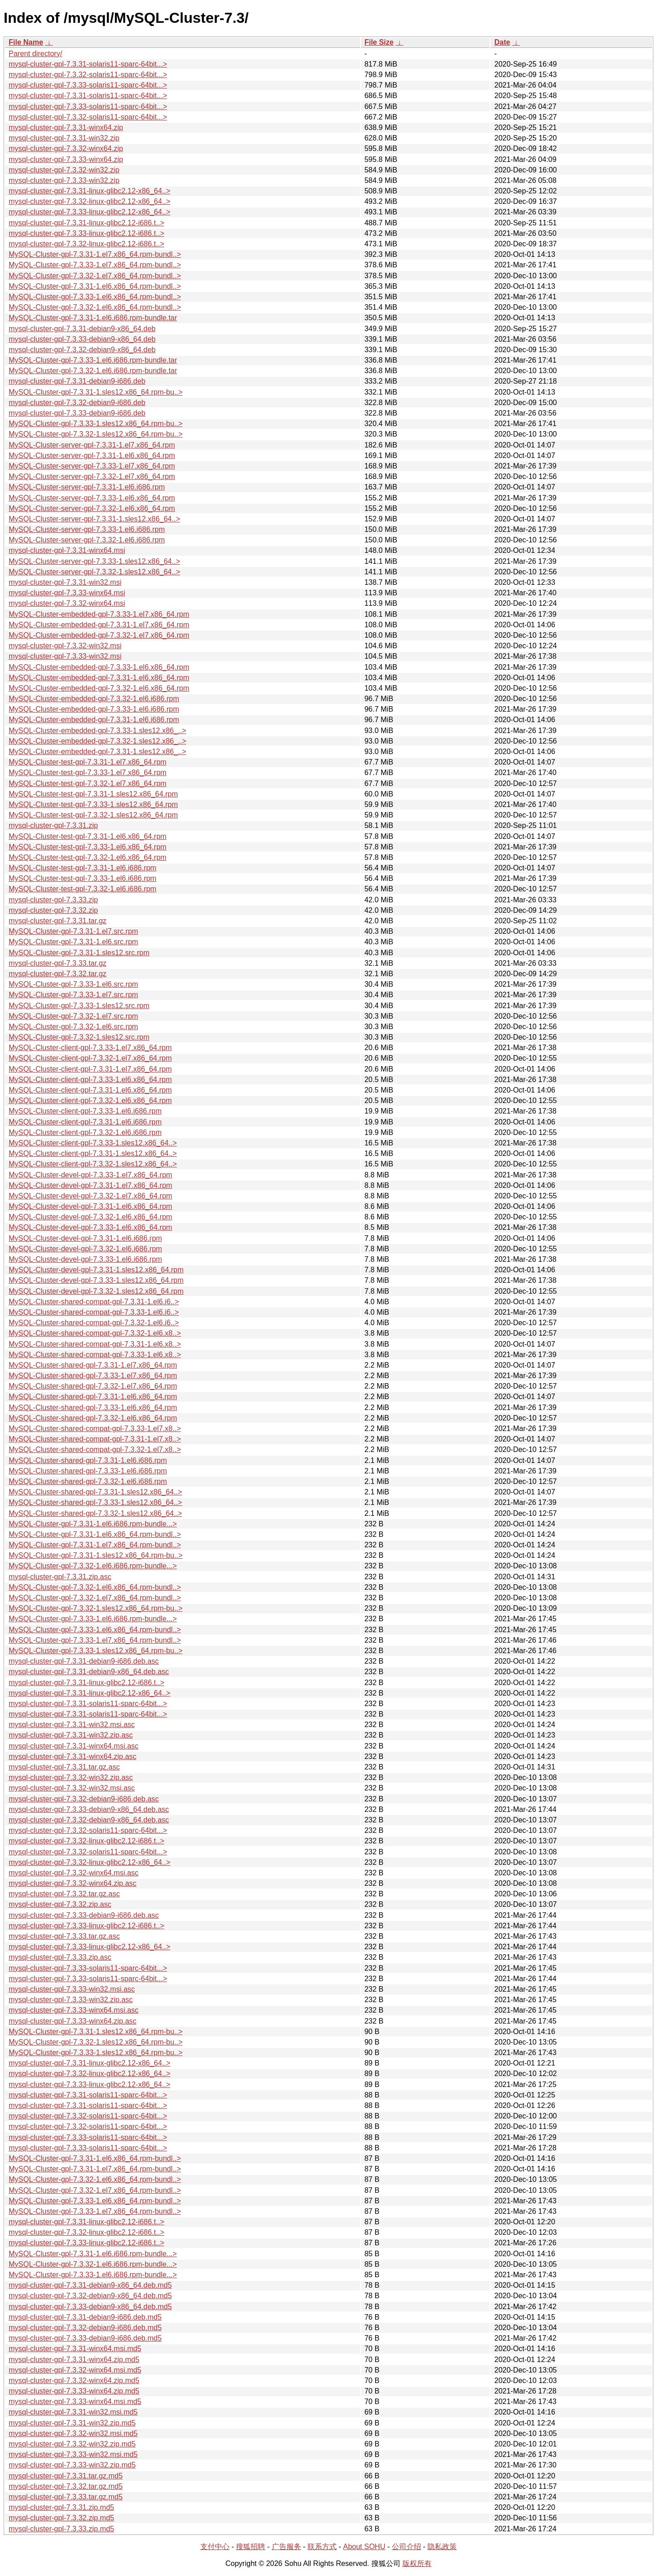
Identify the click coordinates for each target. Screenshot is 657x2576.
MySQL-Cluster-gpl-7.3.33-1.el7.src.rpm (73, 995)
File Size (379, 42)
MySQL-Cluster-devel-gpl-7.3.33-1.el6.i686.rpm (85, 1259)
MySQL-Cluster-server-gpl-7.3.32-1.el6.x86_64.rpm (92, 508)
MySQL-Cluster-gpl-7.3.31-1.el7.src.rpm (73, 931)
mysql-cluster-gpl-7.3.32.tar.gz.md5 (66, 2486)
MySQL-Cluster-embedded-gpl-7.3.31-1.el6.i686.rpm (94, 719)
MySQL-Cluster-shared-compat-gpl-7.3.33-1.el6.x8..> (95, 1354)
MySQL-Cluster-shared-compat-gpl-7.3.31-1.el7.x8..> (95, 1439)
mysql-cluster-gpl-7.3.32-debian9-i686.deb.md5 (85, 2327)
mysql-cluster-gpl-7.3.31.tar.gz (57, 921)
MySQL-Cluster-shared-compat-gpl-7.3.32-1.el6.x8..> (95, 1333)
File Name (26, 42)
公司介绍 (406, 2546)
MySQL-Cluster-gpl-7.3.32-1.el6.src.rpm (73, 1026)
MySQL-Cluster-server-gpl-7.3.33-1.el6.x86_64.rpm (92, 498)
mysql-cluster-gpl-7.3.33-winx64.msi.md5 (75, 2401)
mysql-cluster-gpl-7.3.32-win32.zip (64, 170)
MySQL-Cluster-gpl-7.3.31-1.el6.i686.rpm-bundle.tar (93, 318)
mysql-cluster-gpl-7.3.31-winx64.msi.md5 (75, 2348)
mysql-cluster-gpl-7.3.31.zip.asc (60, 1577)
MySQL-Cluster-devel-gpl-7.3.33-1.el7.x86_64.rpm (90, 1175)
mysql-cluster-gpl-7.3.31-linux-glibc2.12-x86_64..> (89, 191)
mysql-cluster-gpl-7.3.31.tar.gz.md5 (66, 2476)
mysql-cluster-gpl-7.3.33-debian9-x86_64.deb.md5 (90, 2307)
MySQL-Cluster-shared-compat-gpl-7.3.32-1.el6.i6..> (94, 1323)
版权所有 (417, 2563)
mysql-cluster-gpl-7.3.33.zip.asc (60, 1957)
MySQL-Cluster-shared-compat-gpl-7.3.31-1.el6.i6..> (94, 1302)
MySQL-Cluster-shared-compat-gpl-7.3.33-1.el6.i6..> (94, 1312)
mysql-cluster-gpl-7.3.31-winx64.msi (67, 550)
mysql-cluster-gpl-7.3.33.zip (53, 900)
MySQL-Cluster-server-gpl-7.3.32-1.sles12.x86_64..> (94, 572)
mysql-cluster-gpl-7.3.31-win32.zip (64, 138)
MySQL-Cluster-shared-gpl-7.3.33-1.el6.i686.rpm (88, 1471)
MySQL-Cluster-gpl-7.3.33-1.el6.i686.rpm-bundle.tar (93, 360)
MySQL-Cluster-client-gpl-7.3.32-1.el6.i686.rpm (85, 1132)
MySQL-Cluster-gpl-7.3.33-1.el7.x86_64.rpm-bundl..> (95, 265)
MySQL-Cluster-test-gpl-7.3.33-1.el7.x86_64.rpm (88, 772)
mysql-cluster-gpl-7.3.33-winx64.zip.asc (72, 2021)
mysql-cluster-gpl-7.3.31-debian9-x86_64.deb (82, 329)
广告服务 (286, 2546)
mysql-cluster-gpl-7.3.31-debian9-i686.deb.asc (84, 1661)
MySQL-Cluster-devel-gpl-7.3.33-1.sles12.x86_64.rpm (96, 1280)
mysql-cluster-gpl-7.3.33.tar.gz (57, 963)
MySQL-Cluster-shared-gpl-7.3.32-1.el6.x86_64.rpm (93, 1418)
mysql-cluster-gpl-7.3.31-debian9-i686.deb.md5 (85, 2317)
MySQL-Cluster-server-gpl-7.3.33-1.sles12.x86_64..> (94, 561)
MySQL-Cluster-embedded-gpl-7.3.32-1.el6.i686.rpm (94, 699)
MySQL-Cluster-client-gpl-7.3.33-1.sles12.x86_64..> (93, 1143)
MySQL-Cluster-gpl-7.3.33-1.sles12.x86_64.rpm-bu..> (95, 423)
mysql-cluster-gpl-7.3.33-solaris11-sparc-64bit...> (88, 85)
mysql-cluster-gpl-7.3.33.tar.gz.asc (64, 1936)
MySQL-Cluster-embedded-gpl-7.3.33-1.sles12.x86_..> (97, 730)
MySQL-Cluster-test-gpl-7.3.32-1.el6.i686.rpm (82, 889)
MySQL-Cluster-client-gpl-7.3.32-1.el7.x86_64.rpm (90, 1058)
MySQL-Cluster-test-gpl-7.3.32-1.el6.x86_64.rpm (88, 857)
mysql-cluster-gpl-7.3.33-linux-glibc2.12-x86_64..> (89, 212)
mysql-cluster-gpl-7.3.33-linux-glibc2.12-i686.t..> (86, 233)
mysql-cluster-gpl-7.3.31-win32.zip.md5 (72, 2423)
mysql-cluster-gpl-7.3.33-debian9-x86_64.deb (82, 339)
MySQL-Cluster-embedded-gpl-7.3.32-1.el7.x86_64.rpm (99, 635)
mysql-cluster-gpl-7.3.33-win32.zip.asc (71, 2000)
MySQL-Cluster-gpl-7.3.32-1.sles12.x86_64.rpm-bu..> (95, 434)
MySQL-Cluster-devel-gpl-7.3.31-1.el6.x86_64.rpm (90, 1206)
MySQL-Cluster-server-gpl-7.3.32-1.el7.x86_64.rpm (92, 476)
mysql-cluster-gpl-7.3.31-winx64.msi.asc (74, 1746)
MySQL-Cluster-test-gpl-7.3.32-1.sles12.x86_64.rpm (93, 815)
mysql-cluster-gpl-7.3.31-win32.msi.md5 (73, 2412)
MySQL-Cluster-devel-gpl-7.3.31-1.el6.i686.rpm (85, 1238)
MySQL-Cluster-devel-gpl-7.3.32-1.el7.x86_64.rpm (90, 1196)
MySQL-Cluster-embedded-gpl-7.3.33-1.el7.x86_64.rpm (99, 614)
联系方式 (322, 2546)
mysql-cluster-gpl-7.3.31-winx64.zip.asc (72, 1756)
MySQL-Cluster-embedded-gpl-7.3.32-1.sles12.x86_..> (97, 741)
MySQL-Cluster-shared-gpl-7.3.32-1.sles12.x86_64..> (95, 1513)
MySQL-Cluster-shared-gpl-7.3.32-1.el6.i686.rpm (88, 1481)
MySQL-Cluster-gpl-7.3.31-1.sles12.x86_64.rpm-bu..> (95, 392)
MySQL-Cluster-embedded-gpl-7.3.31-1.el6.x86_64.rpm (99, 678)
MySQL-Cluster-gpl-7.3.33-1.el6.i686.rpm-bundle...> (93, 1619)
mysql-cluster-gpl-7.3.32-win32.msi (65, 646)
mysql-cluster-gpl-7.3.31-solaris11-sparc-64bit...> (88, 64)
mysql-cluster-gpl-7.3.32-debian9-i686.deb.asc (84, 1799)
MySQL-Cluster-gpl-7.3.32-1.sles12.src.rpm (79, 1037)
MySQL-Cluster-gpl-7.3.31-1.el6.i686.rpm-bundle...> (93, 1524)
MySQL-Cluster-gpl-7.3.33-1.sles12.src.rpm (79, 1006)
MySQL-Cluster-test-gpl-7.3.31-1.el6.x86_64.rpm (88, 836)
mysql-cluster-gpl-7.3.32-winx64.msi (67, 603)
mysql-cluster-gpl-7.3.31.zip (53, 825)
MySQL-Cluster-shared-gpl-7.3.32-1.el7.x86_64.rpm (93, 1386)
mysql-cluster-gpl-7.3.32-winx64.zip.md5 (74, 2380)
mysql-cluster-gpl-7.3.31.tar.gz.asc (64, 1767)
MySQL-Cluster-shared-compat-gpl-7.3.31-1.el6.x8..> (95, 1344)
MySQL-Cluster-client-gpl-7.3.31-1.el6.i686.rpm (85, 1122)
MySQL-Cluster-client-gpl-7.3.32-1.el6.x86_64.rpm (90, 1100)
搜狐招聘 (250, 2546)
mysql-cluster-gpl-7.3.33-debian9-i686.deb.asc (84, 1915)
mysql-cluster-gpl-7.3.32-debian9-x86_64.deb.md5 (90, 2296)
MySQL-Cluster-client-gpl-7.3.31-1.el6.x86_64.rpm (90, 1090)
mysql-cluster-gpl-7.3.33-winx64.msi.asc (74, 2010)
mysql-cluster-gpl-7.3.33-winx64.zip (66, 159)
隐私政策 (442, 2546)
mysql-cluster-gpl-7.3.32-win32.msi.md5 (73, 2433)
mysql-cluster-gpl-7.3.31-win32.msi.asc (72, 1724)
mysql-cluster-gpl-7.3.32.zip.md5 (61, 2518)
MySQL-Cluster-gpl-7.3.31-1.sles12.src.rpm (79, 953)
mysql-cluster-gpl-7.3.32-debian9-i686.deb (77, 402)
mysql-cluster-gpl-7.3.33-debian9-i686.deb (77, 413)
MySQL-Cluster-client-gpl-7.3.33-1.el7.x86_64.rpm (90, 1047)
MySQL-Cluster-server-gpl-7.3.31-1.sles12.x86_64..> (94, 519)
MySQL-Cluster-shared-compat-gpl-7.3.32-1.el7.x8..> (95, 1449)
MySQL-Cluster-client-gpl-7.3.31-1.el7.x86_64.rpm (90, 1069)
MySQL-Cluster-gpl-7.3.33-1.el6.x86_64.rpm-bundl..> (95, 297)
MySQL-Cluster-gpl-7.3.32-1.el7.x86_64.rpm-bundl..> (95, 276)
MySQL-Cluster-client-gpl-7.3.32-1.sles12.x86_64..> (93, 1164)
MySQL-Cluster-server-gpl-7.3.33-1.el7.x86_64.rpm (92, 466)
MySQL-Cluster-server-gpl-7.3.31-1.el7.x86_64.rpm (92, 445)
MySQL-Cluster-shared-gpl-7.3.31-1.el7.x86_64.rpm (93, 1365)
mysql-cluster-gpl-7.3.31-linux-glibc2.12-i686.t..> (86, 223)
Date (502, 42)
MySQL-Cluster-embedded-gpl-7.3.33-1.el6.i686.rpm (94, 709)
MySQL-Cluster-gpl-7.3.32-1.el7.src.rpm (73, 1016)
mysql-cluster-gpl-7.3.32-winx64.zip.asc (72, 1883)
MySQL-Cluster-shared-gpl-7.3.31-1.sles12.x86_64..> (95, 1492)
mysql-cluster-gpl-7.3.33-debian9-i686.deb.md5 (85, 2338)
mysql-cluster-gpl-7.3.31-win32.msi (65, 582)
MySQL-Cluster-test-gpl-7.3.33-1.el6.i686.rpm (82, 878)
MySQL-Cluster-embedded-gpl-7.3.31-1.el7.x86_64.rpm (99, 625)
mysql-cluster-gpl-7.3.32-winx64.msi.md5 (75, 2370)
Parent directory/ (35, 53)
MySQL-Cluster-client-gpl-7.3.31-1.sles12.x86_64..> (93, 1153)
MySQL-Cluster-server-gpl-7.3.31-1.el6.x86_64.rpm (92, 455)
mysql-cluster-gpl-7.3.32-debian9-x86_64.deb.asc (89, 1820)
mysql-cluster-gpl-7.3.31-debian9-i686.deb (77, 381)
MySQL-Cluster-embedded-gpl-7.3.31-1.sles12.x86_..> (97, 751)
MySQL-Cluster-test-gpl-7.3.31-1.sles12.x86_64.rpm (93, 794)
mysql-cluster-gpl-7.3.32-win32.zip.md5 (72, 2444)
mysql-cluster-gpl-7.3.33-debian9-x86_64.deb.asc (89, 1809)
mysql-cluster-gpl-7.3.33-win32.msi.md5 (73, 2454)
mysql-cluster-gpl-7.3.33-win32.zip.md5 (72, 2465)
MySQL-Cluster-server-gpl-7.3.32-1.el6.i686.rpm (87, 540)
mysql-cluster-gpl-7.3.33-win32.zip (64, 180)
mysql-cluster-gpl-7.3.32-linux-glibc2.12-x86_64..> (89, 201)
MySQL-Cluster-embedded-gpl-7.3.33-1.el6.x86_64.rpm (99, 667)
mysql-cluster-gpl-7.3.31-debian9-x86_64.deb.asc (89, 1672)
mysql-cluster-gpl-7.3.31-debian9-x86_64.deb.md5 (90, 2285)
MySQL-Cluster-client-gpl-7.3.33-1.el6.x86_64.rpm (90, 1079)
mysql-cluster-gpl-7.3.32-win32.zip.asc (71, 1777)
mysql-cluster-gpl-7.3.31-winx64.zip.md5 (74, 2359)
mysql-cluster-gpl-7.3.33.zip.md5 (61, 2529)
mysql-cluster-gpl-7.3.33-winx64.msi (67, 593)
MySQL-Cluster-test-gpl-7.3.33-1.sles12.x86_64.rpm (93, 804)
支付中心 (214, 2546)
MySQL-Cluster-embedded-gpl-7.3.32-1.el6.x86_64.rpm (99, 688)
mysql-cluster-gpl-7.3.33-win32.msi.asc (72, 1989)
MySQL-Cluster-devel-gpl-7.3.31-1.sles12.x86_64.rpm (96, 1270)
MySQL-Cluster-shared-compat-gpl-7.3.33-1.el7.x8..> (95, 1428)
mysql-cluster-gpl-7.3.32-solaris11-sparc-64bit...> (88, 74)
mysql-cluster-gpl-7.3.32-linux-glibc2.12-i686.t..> (86, 244)
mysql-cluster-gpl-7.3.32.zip (53, 910)
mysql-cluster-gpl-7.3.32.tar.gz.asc (64, 1894)
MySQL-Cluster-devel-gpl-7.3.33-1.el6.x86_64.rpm (90, 1227)
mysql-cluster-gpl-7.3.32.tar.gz (57, 974)
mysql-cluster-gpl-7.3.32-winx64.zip (66, 148)
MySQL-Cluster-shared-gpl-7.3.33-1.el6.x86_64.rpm (93, 1407)
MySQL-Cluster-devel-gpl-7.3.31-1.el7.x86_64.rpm (90, 1185)
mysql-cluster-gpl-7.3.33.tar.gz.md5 (66, 2497)
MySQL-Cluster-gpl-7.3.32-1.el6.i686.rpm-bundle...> (93, 1566)
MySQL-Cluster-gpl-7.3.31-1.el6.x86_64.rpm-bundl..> (95, 286)
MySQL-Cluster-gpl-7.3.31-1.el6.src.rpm (73, 942)
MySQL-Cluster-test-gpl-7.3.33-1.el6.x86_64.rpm (88, 847)
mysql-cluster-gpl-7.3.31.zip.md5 (61, 2507)
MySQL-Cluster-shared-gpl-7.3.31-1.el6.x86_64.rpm (93, 1396)
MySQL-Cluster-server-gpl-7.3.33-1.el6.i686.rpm (87, 529)
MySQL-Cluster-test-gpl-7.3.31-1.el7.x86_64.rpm (88, 762)
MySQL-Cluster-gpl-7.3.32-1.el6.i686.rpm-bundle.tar (93, 371)
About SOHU (364, 2546)
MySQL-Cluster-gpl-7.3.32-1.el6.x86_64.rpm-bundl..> (95, 307)
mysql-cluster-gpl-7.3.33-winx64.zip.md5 (74, 2391)
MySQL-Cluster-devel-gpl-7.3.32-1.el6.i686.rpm (85, 1249)
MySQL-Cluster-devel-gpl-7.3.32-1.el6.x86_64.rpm (90, 1217)
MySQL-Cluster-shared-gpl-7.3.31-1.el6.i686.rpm (88, 1460)
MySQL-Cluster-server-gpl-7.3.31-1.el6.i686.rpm (87, 487)
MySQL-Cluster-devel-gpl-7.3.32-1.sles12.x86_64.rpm (96, 1291)
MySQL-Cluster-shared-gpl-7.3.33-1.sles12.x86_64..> (95, 1502)
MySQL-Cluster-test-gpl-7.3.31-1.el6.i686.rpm (82, 868)
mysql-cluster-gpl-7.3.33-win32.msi (65, 656)
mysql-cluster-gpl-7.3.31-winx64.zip (66, 127)
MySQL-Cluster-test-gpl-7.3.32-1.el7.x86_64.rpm (88, 783)
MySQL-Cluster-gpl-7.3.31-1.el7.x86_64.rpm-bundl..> (95, 254)
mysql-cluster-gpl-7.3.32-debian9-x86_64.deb (82, 350)
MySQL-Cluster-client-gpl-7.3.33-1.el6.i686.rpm (85, 1111)
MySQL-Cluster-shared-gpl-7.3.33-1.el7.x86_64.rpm (93, 1375)
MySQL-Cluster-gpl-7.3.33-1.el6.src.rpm (73, 984)
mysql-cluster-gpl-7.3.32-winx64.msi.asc (74, 1873)
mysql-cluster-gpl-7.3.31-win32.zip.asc (71, 1735)
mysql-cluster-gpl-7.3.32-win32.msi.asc (72, 1788)
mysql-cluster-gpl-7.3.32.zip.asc (60, 1904)
